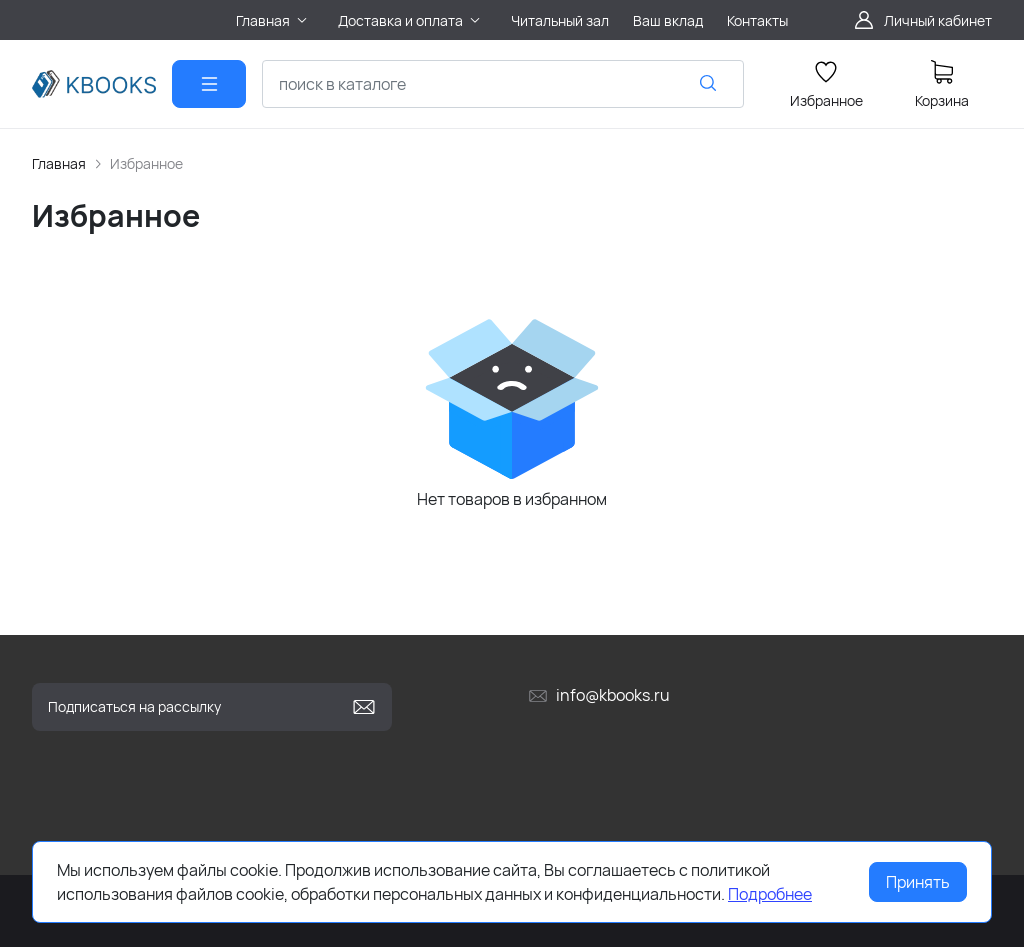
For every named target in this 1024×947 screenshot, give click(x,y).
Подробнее (770, 894)
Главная (59, 163)
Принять (918, 882)
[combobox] (503, 84)
